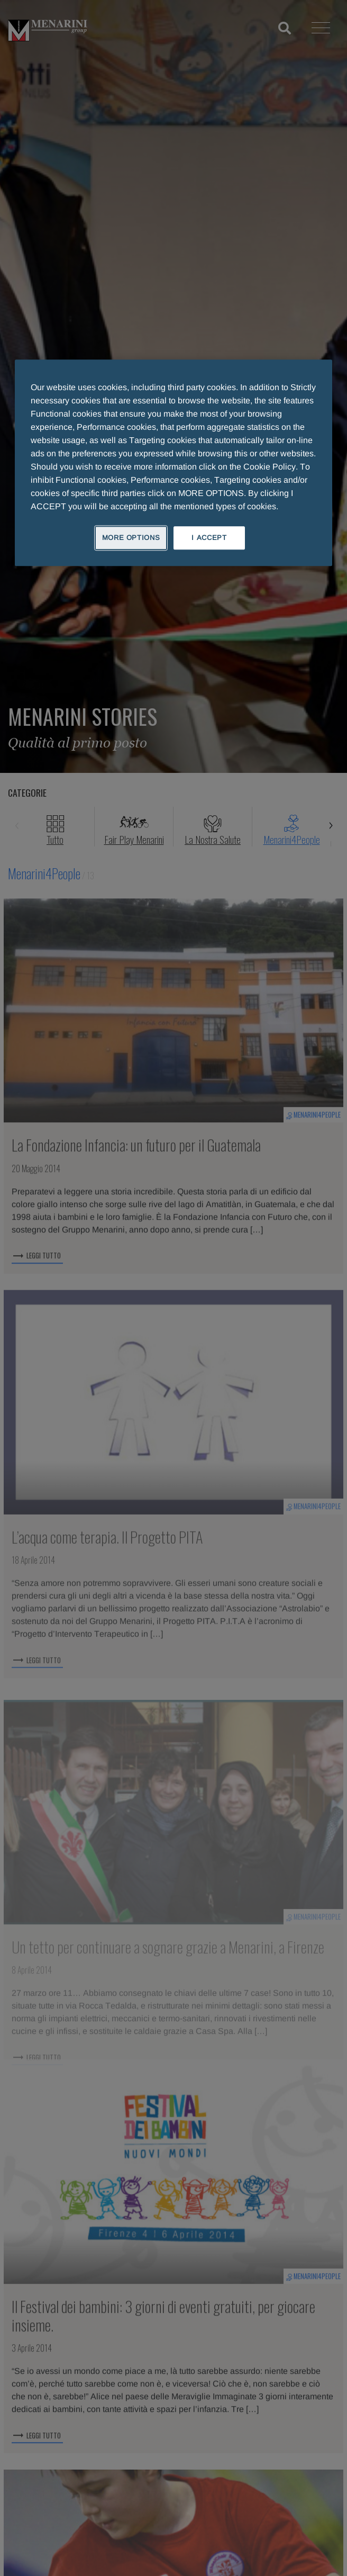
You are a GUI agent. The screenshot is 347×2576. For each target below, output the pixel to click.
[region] (173, 462)
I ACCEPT (208, 538)
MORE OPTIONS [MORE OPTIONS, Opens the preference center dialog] (131, 538)
